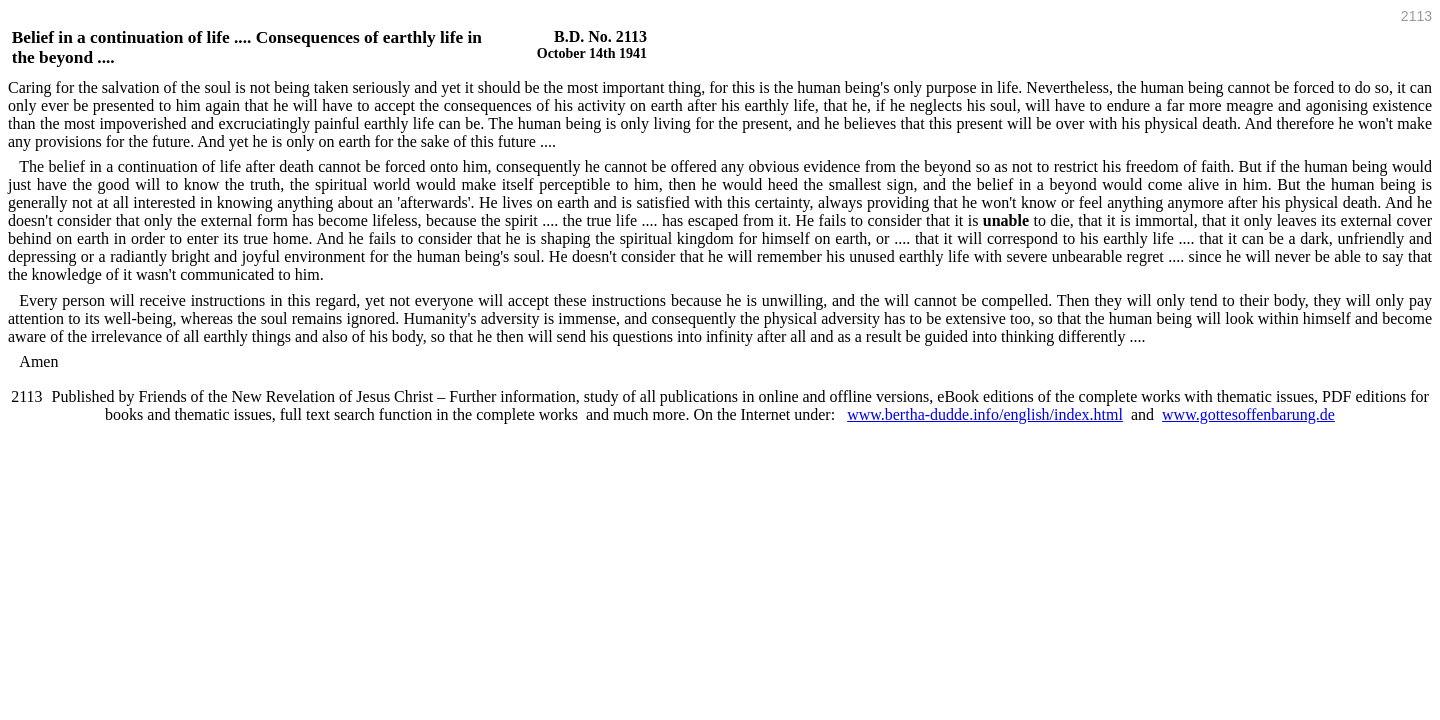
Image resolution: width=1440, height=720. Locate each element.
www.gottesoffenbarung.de (1248, 414)
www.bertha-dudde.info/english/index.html (985, 414)
